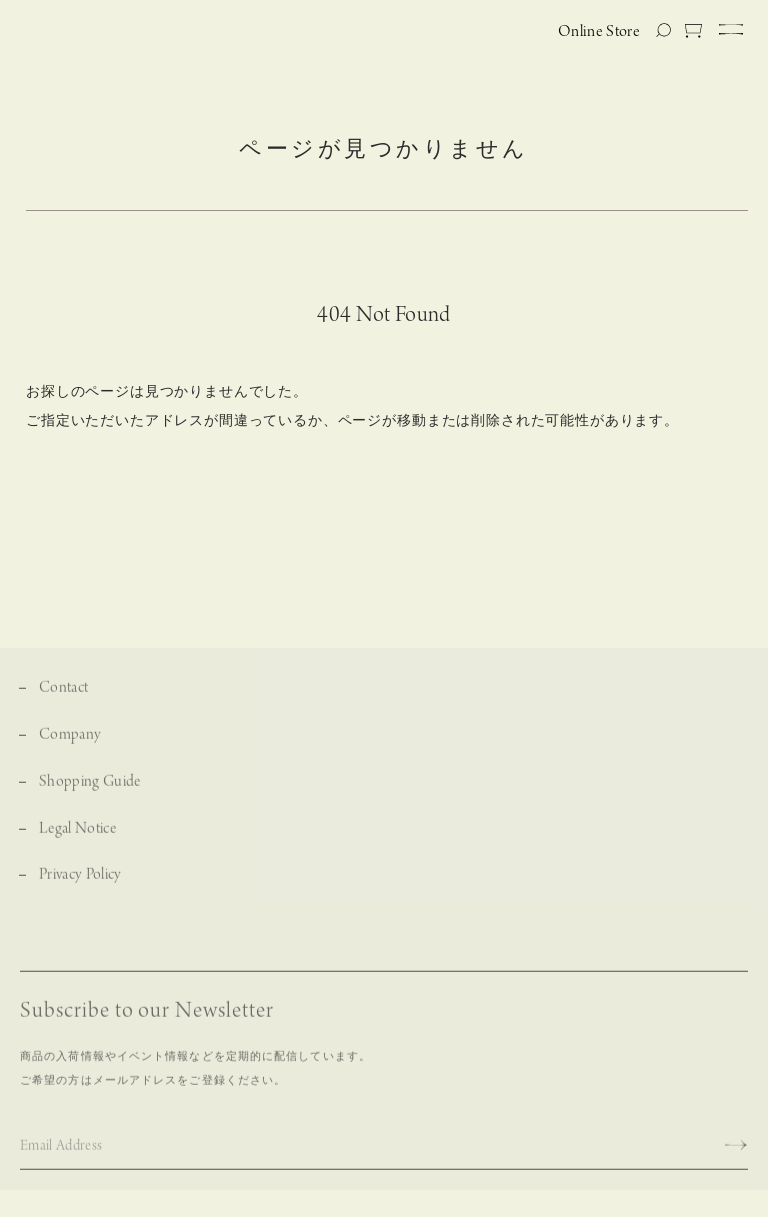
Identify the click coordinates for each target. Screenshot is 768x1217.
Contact (63, 693)
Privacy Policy (80, 880)
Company (70, 740)
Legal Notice (77, 834)
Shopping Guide (90, 787)
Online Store (599, 32)
